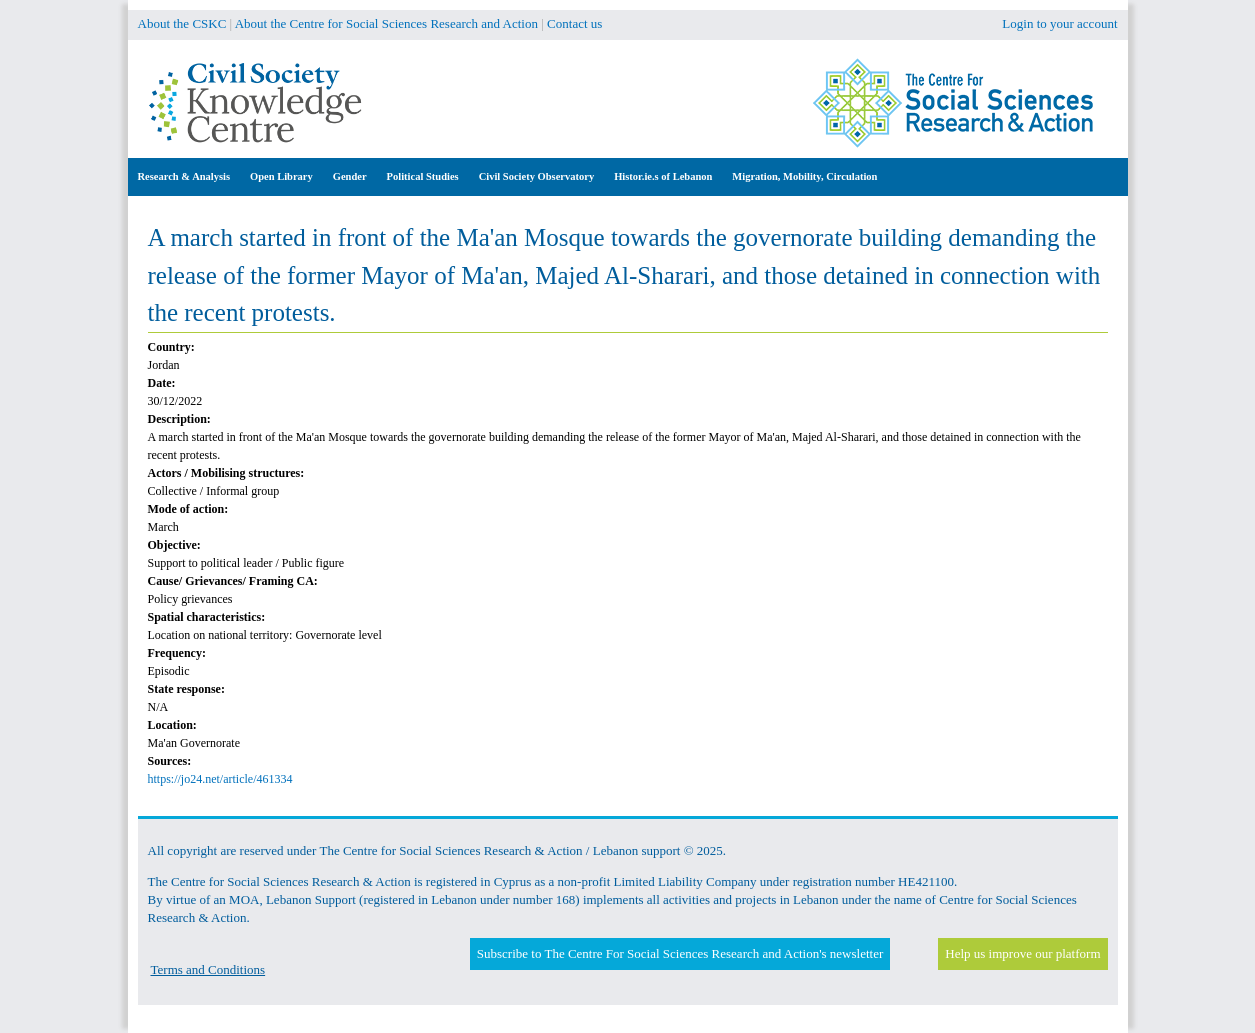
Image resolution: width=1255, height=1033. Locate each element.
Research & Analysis (184, 176)
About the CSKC (182, 23)
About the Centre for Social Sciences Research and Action (386, 23)
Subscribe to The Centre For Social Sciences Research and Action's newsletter (680, 953)
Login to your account (1059, 23)
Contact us (574, 23)
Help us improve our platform (1022, 953)
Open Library (281, 176)
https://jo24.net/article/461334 (220, 779)
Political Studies (423, 176)
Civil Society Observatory (536, 176)
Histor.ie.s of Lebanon (663, 176)
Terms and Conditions (208, 969)
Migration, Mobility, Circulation (804, 176)
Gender (350, 176)
